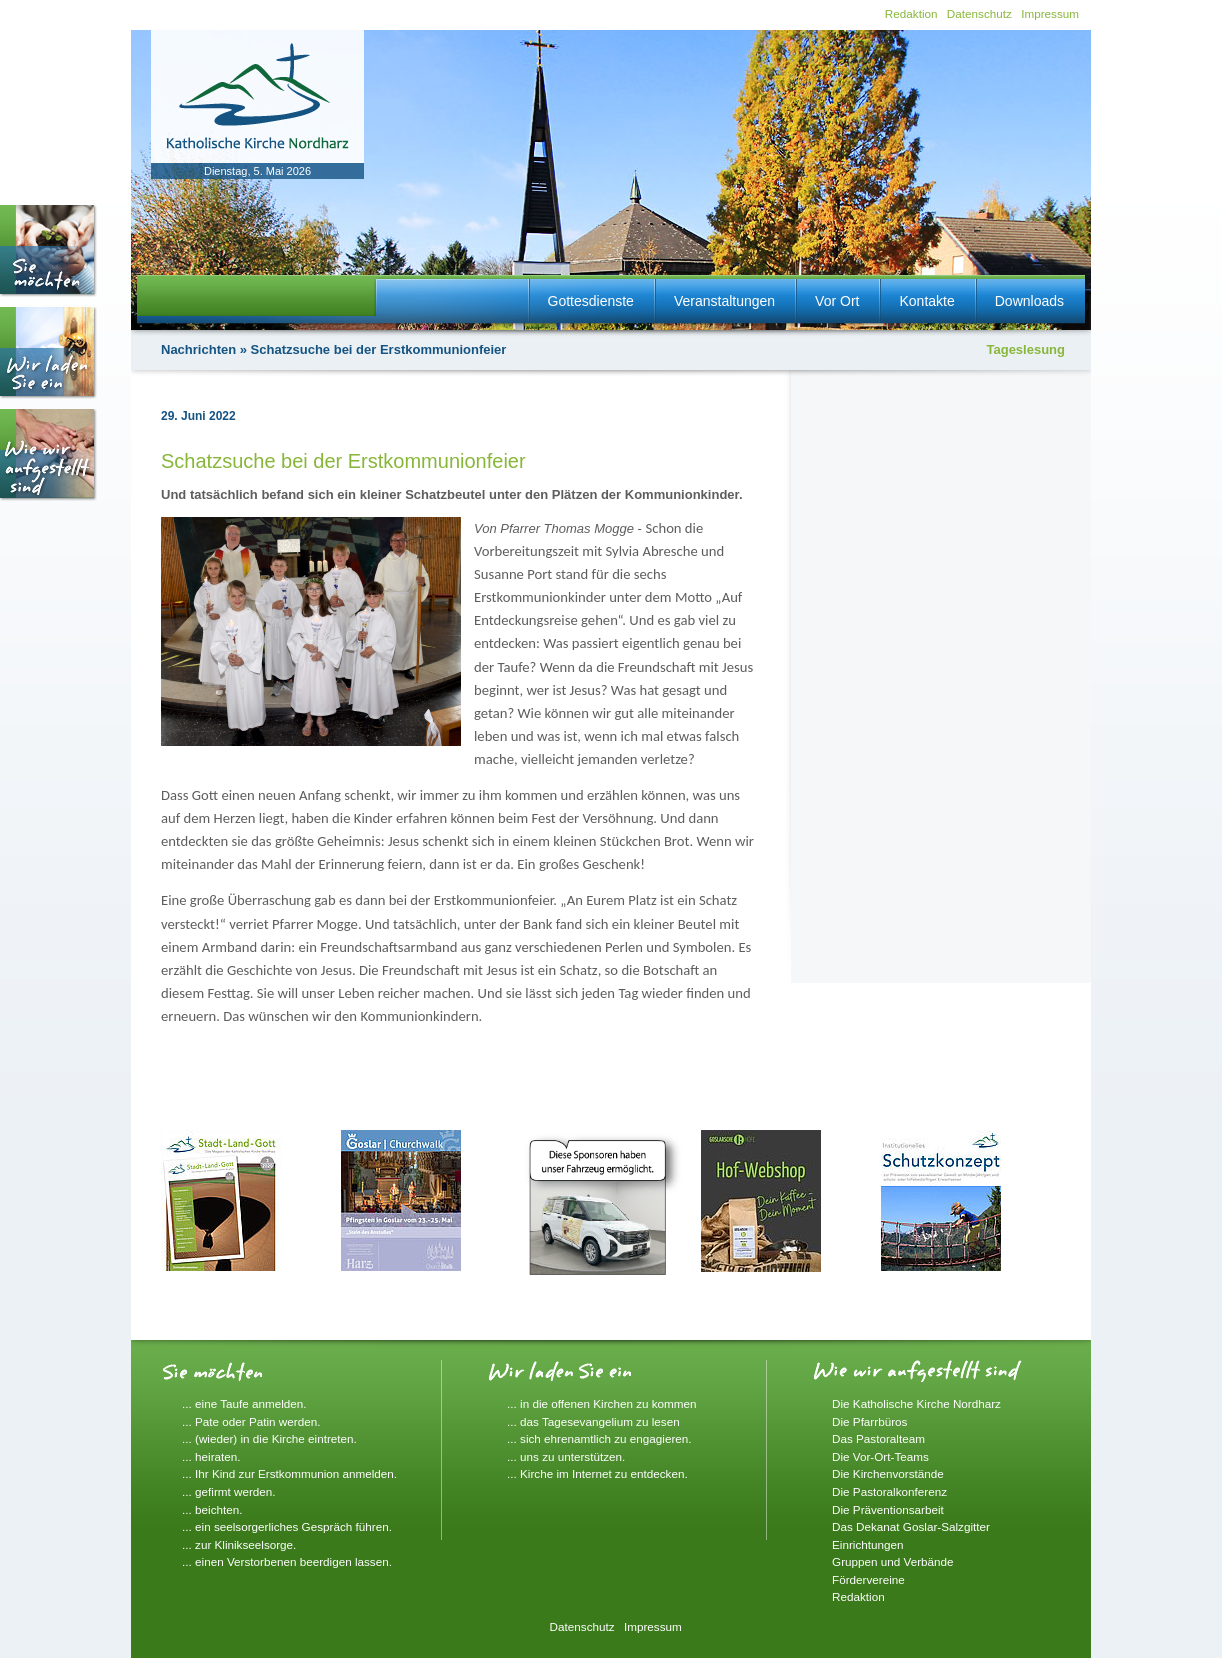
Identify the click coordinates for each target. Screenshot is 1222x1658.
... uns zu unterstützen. (566, 1456)
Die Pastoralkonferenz (889, 1491)
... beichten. (212, 1509)
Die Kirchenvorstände (888, 1473)
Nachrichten (198, 349)
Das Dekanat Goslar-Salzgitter (911, 1526)
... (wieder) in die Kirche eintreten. (269, 1438)
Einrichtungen (867, 1544)
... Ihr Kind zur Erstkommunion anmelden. (289, 1473)
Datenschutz (979, 13)
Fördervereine (868, 1579)
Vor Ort (837, 301)
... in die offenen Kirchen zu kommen (602, 1403)
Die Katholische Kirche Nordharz (916, 1403)
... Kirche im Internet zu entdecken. (597, 1473)
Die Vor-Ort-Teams (880, 1456)
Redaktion (911, 13)
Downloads (1029, 301)
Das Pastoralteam (878, 1438)
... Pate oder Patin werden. (251, 1421)
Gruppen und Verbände (893, 1561)
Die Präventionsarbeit (888, 1509)
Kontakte (926, 301)
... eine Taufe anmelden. (244, 1403)
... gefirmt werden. (229, 1491)
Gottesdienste (591, 301)
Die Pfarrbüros (869, 1421)
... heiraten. (211, 1456)
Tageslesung (1025, 349)
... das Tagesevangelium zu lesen (593, 1421)
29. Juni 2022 (198, 416)
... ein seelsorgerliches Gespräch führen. (287, 1526)
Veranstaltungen (724, 301)
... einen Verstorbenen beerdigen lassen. (287, 1561)
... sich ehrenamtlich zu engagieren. (599, 1438)
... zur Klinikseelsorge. (239, 1544)
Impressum (1050, 13)
